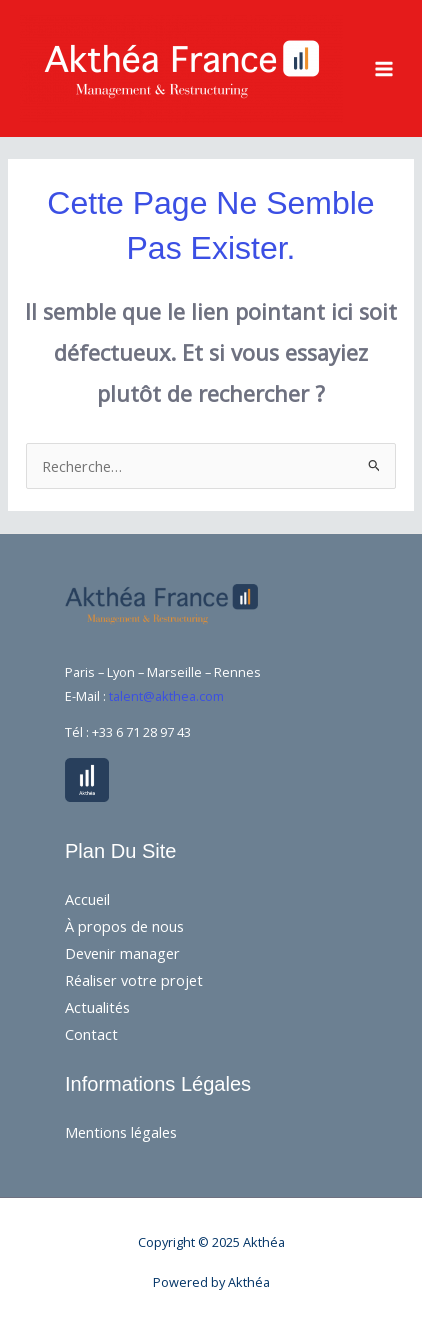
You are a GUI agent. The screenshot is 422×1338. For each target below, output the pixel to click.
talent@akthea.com (166, 696)
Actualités (97, 1007)
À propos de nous (124, 926)
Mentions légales (121, 1132)
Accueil (87, 899)
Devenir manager (122, 953)
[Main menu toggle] (384, 69)
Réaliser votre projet (134, 980)
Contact (91, 1034)
